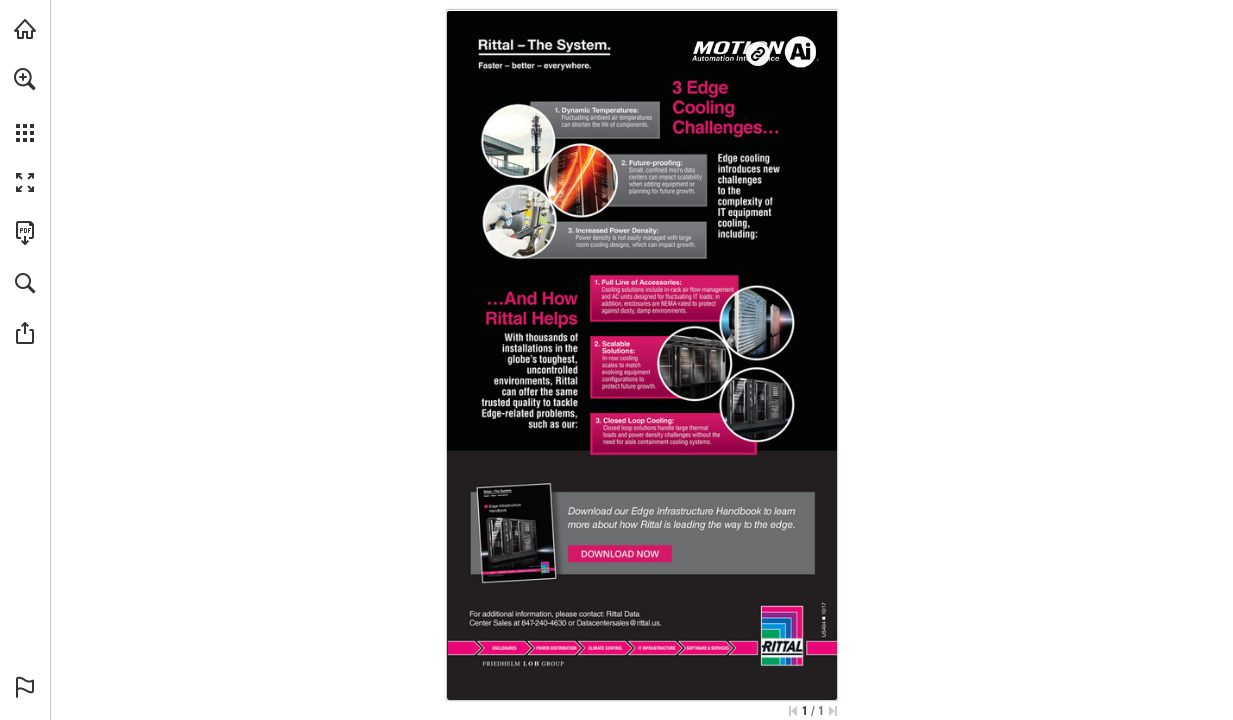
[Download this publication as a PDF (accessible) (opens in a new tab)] (25, 233)
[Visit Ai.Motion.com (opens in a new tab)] (25, 29)
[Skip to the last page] (833, 711)
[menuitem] (25, 105)
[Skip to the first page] (793, 711)
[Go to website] (758, 53)
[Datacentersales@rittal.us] (619, 622)
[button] (25, 79)
